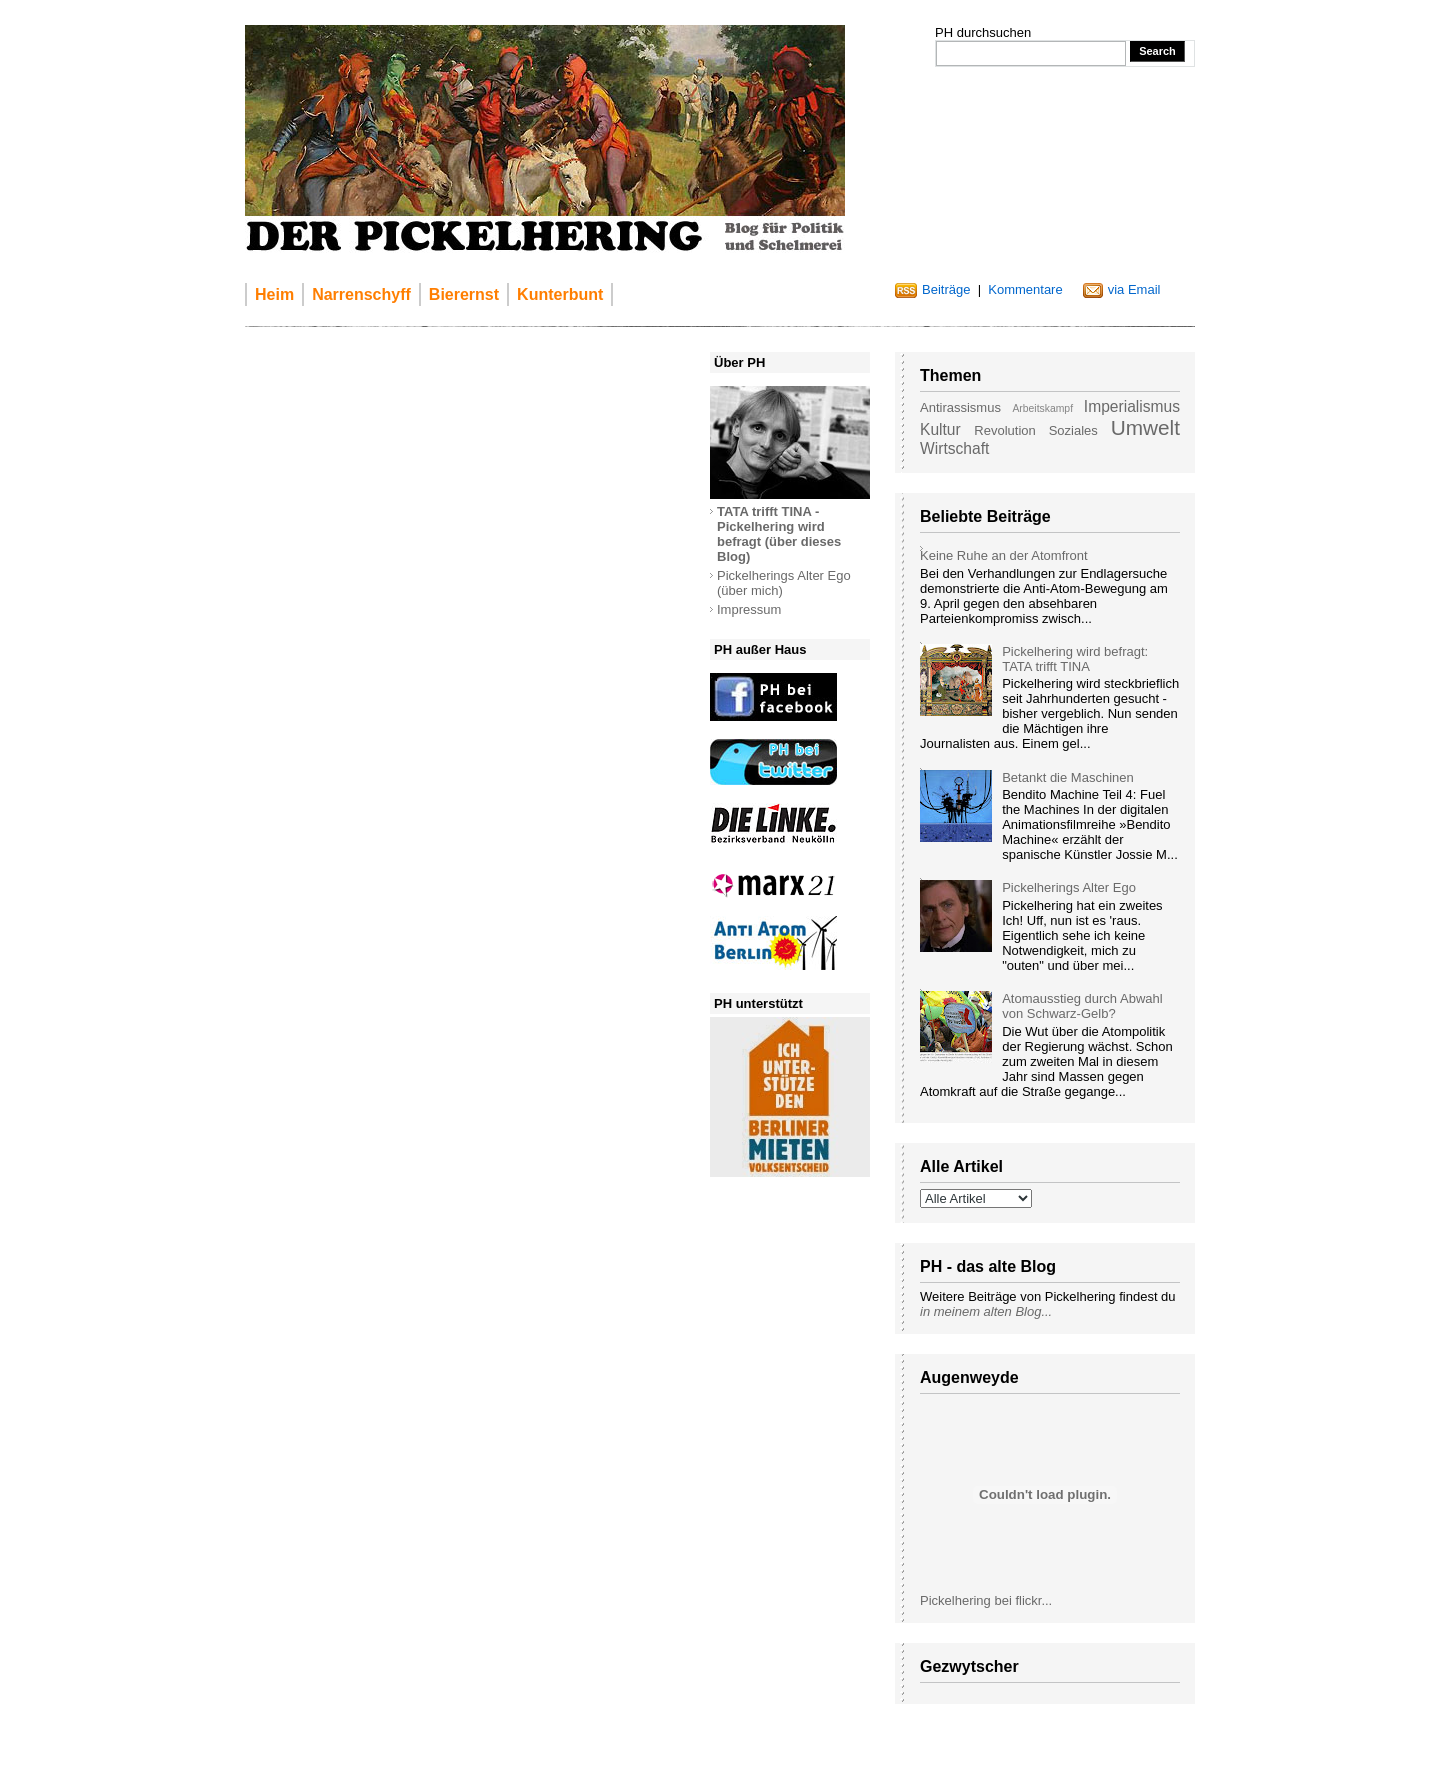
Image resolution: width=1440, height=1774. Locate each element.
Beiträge (946, 289)
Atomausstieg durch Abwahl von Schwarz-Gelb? (1082, 1006)
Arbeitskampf (1042, 408)
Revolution (1004, 430)
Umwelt (1145, 427)
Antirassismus (960, 407)
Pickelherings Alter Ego (1069, 887)
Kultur (940, 429)
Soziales (1073, 430)
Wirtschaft (954, 448)
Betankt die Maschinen (1068, 777)
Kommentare (1025, 289)
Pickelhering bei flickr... (986, 1600)
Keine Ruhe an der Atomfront (1004, 555)
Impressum (749, 609)
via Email (1134, 289)
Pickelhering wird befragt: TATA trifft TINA (1075, 659)
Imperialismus (1132, 406)
